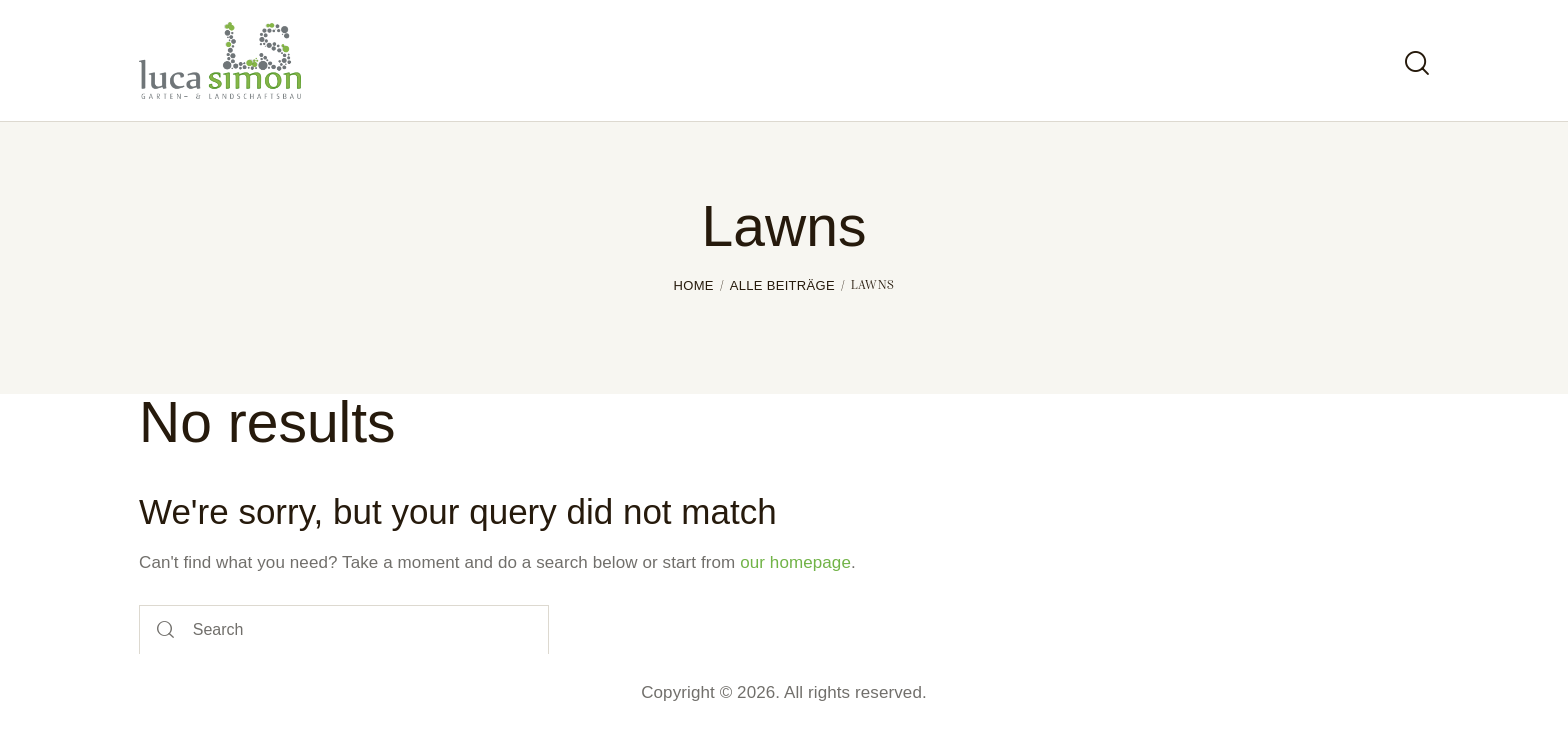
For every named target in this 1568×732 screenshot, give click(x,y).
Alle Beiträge (782, 285)
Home (694, 285)
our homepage (795, 562)
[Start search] (1417, 64)
